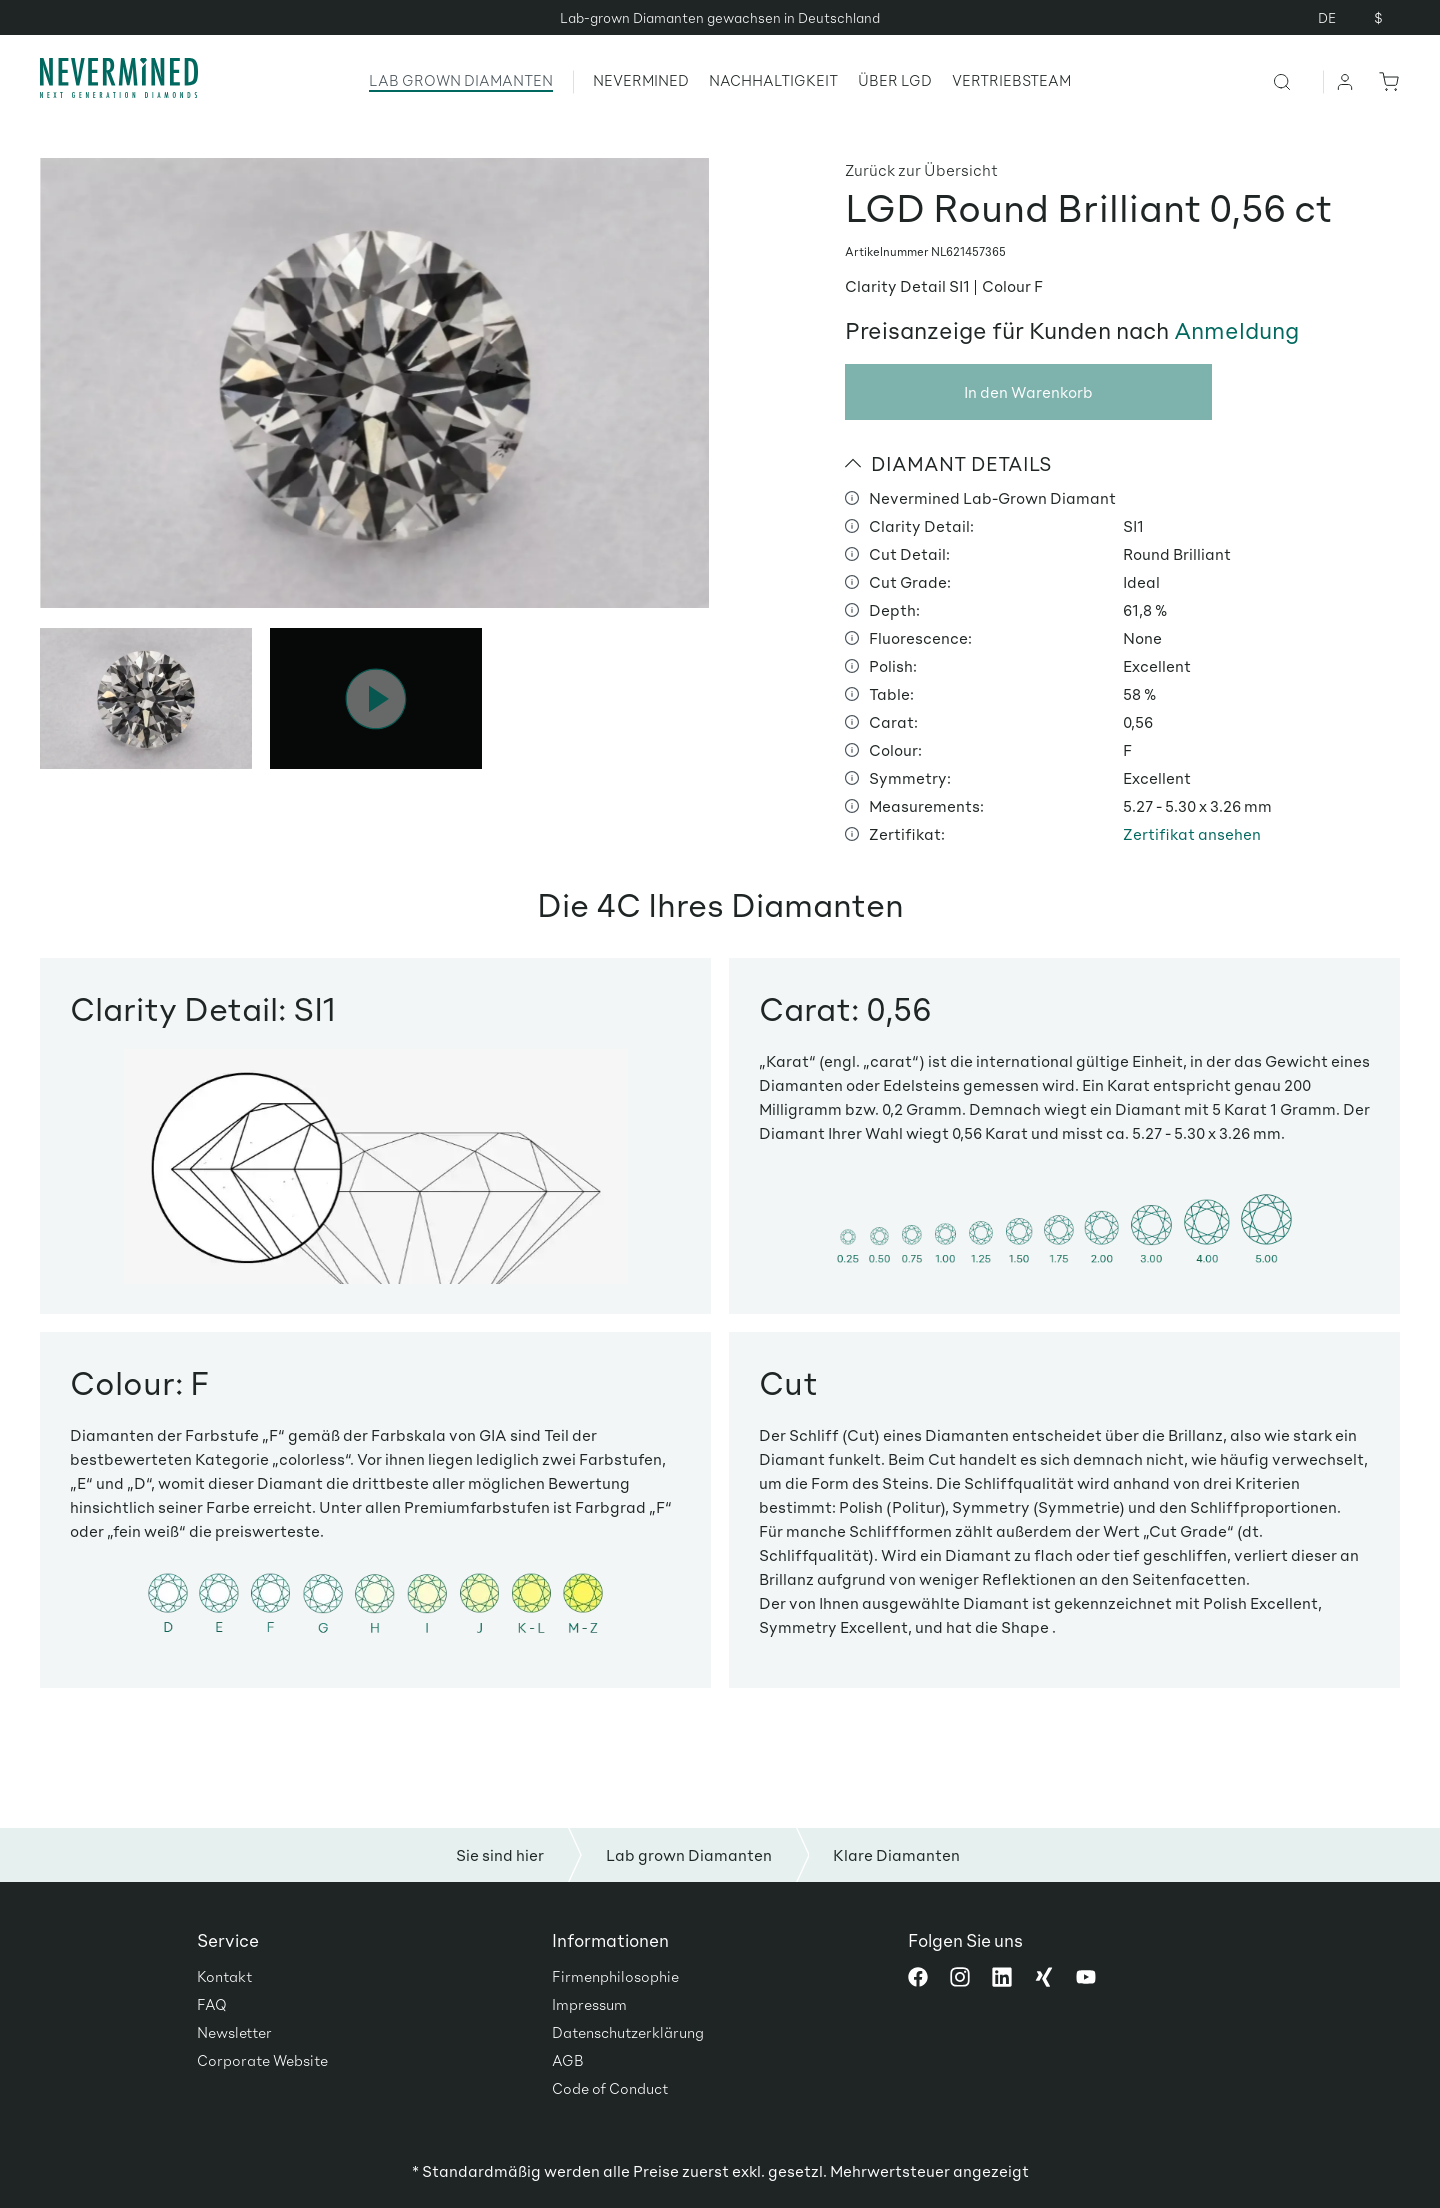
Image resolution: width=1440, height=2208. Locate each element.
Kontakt (224, 1976)
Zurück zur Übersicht (921, 169)
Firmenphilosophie (615, 1976)
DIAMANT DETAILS (948, 463)
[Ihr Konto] (1346, 81)
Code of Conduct (610, 2088)
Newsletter (234, 2032)
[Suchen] (1297, 81)
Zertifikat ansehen (1192, 833)
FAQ (212, 2004)
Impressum (589, 2004)
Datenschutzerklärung (628, 2032)
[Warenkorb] (1385, 81)
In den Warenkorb (1028, 391)
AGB (568, 2060)
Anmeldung (1236, 330)
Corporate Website (262, 2060)
